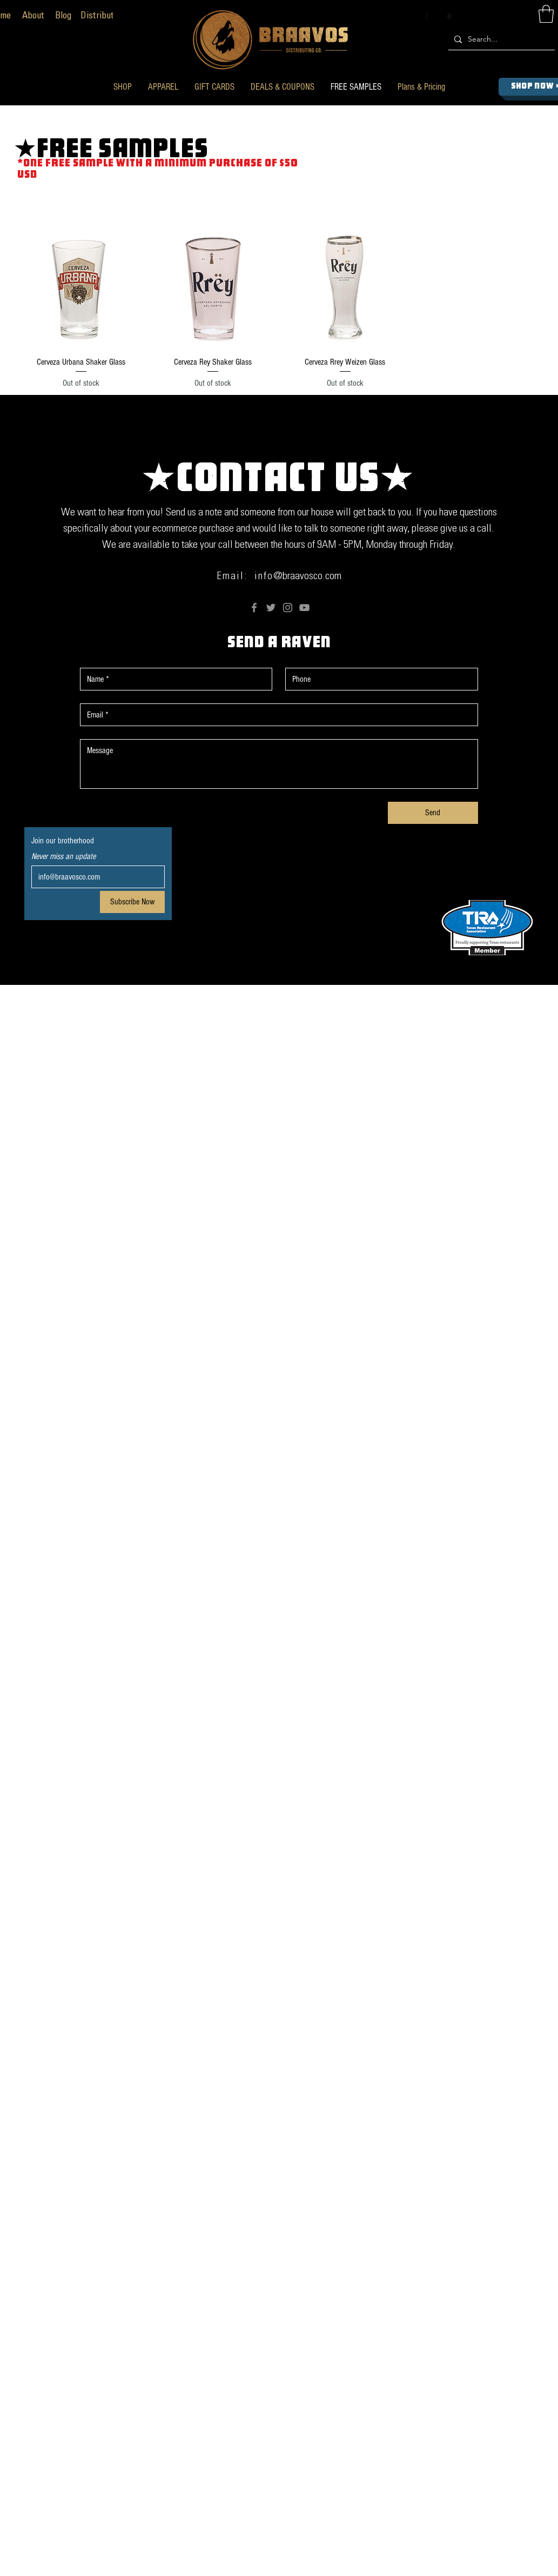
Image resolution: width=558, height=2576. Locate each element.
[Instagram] (287, 607)
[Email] (95, 877)
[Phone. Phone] (378, 679)
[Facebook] (254, 607)
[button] (122, 86)
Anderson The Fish (392, 1001)
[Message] (279, 764)
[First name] (173, 679)
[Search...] (500, 39)
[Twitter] (271, 607)
